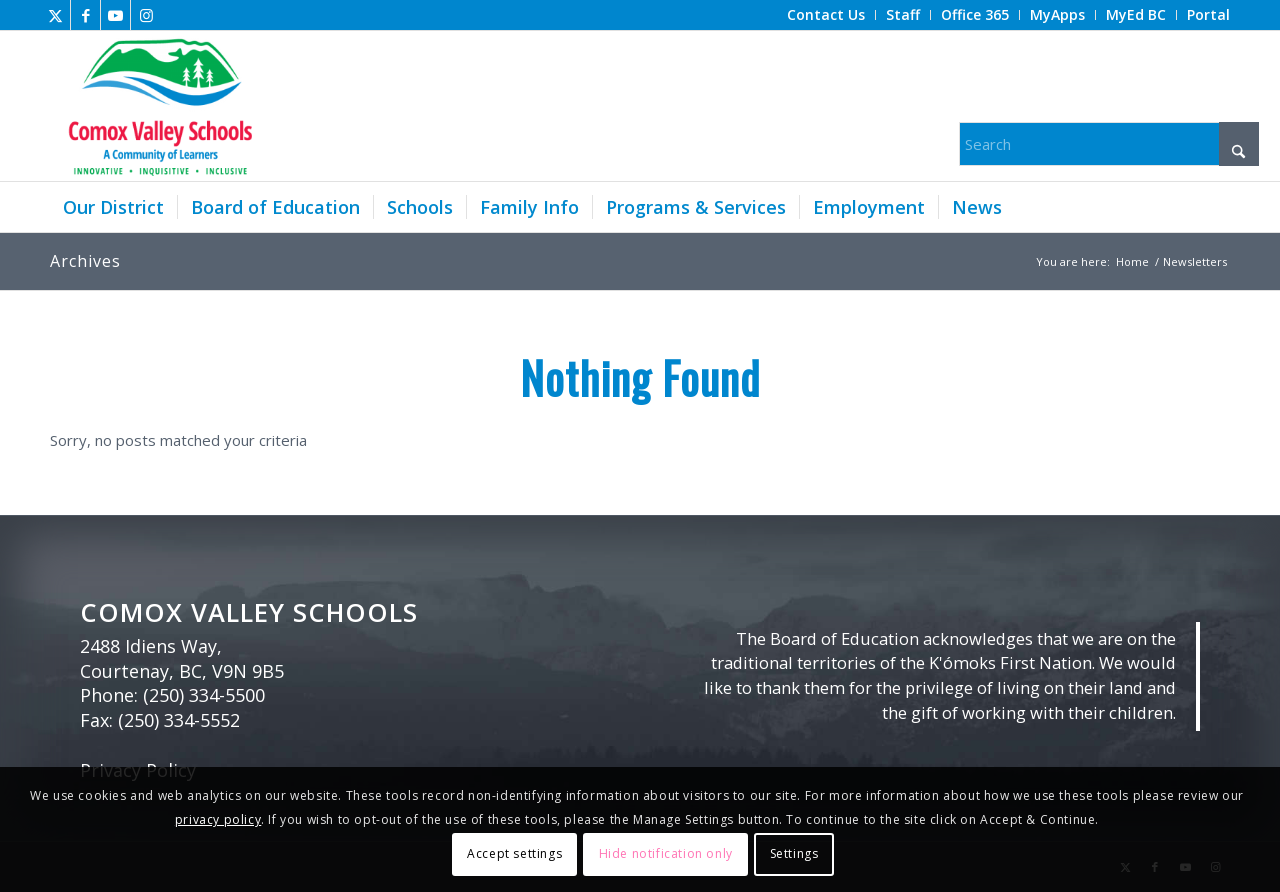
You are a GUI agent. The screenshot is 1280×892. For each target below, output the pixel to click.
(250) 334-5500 (204, 695)
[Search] (1109, 144)
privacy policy (218, 819)
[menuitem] (826, 15)
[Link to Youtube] (115, 15)
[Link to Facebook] (85, 15)
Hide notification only (666, 853)
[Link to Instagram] (146, 15)
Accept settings (514, 853)
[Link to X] (55, 15)
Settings (794, 853)
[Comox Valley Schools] (157, 106)
